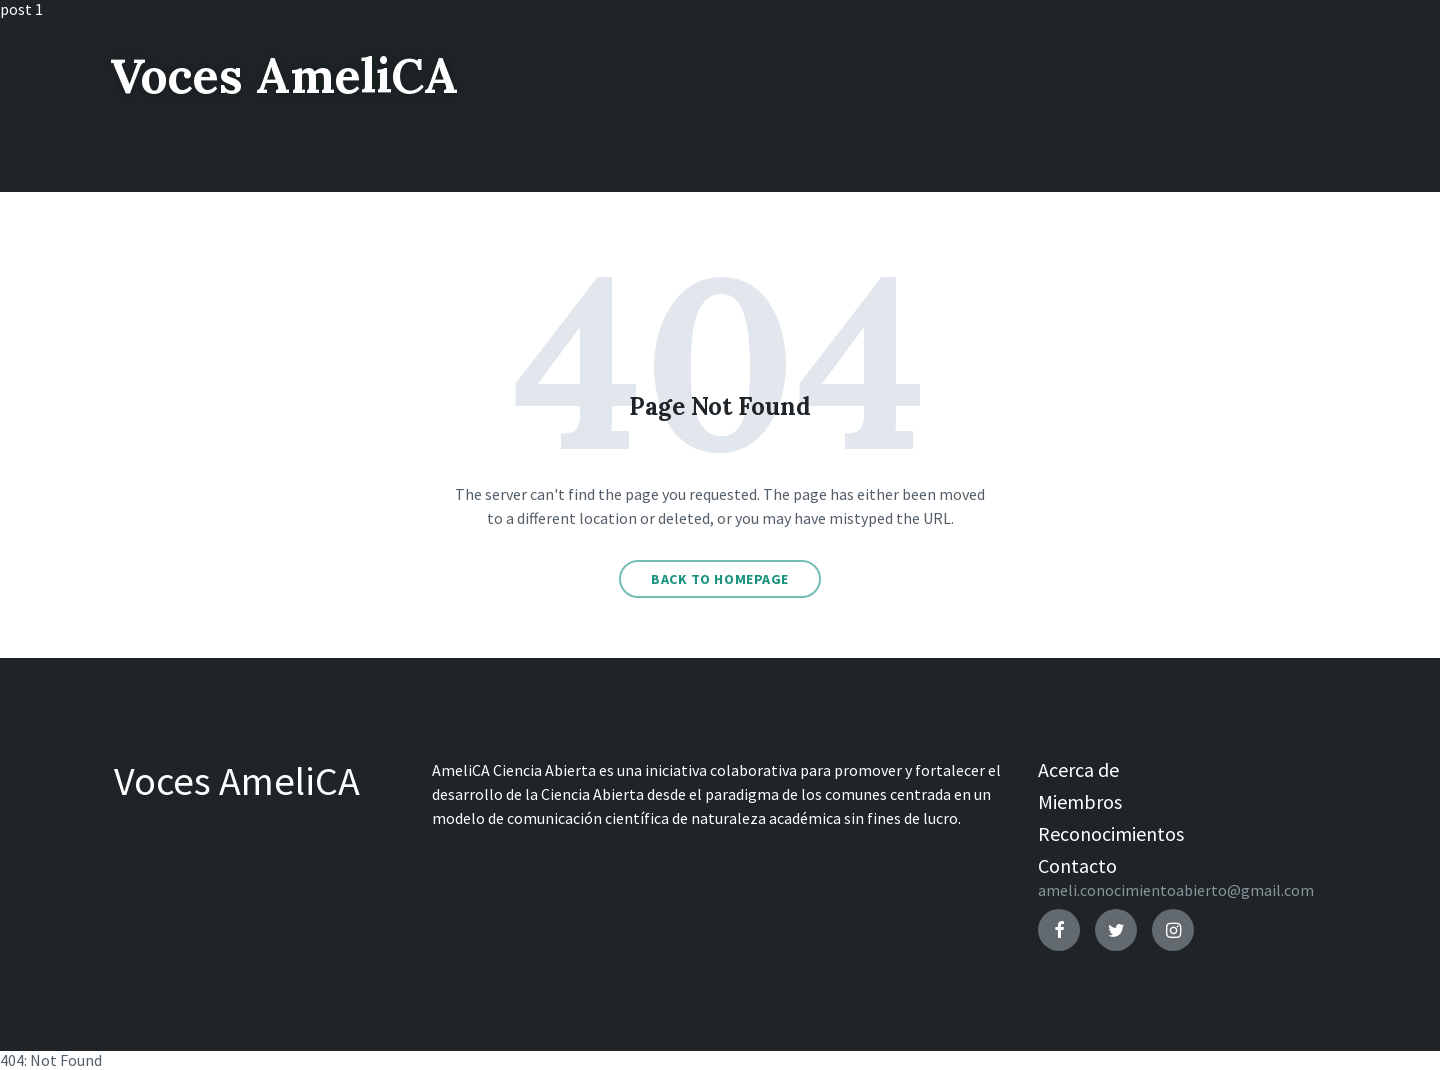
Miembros (1080, 801)
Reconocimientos (1111, 833)
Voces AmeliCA (284, 75)
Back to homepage (720, 579)
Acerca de (1078, 769)
